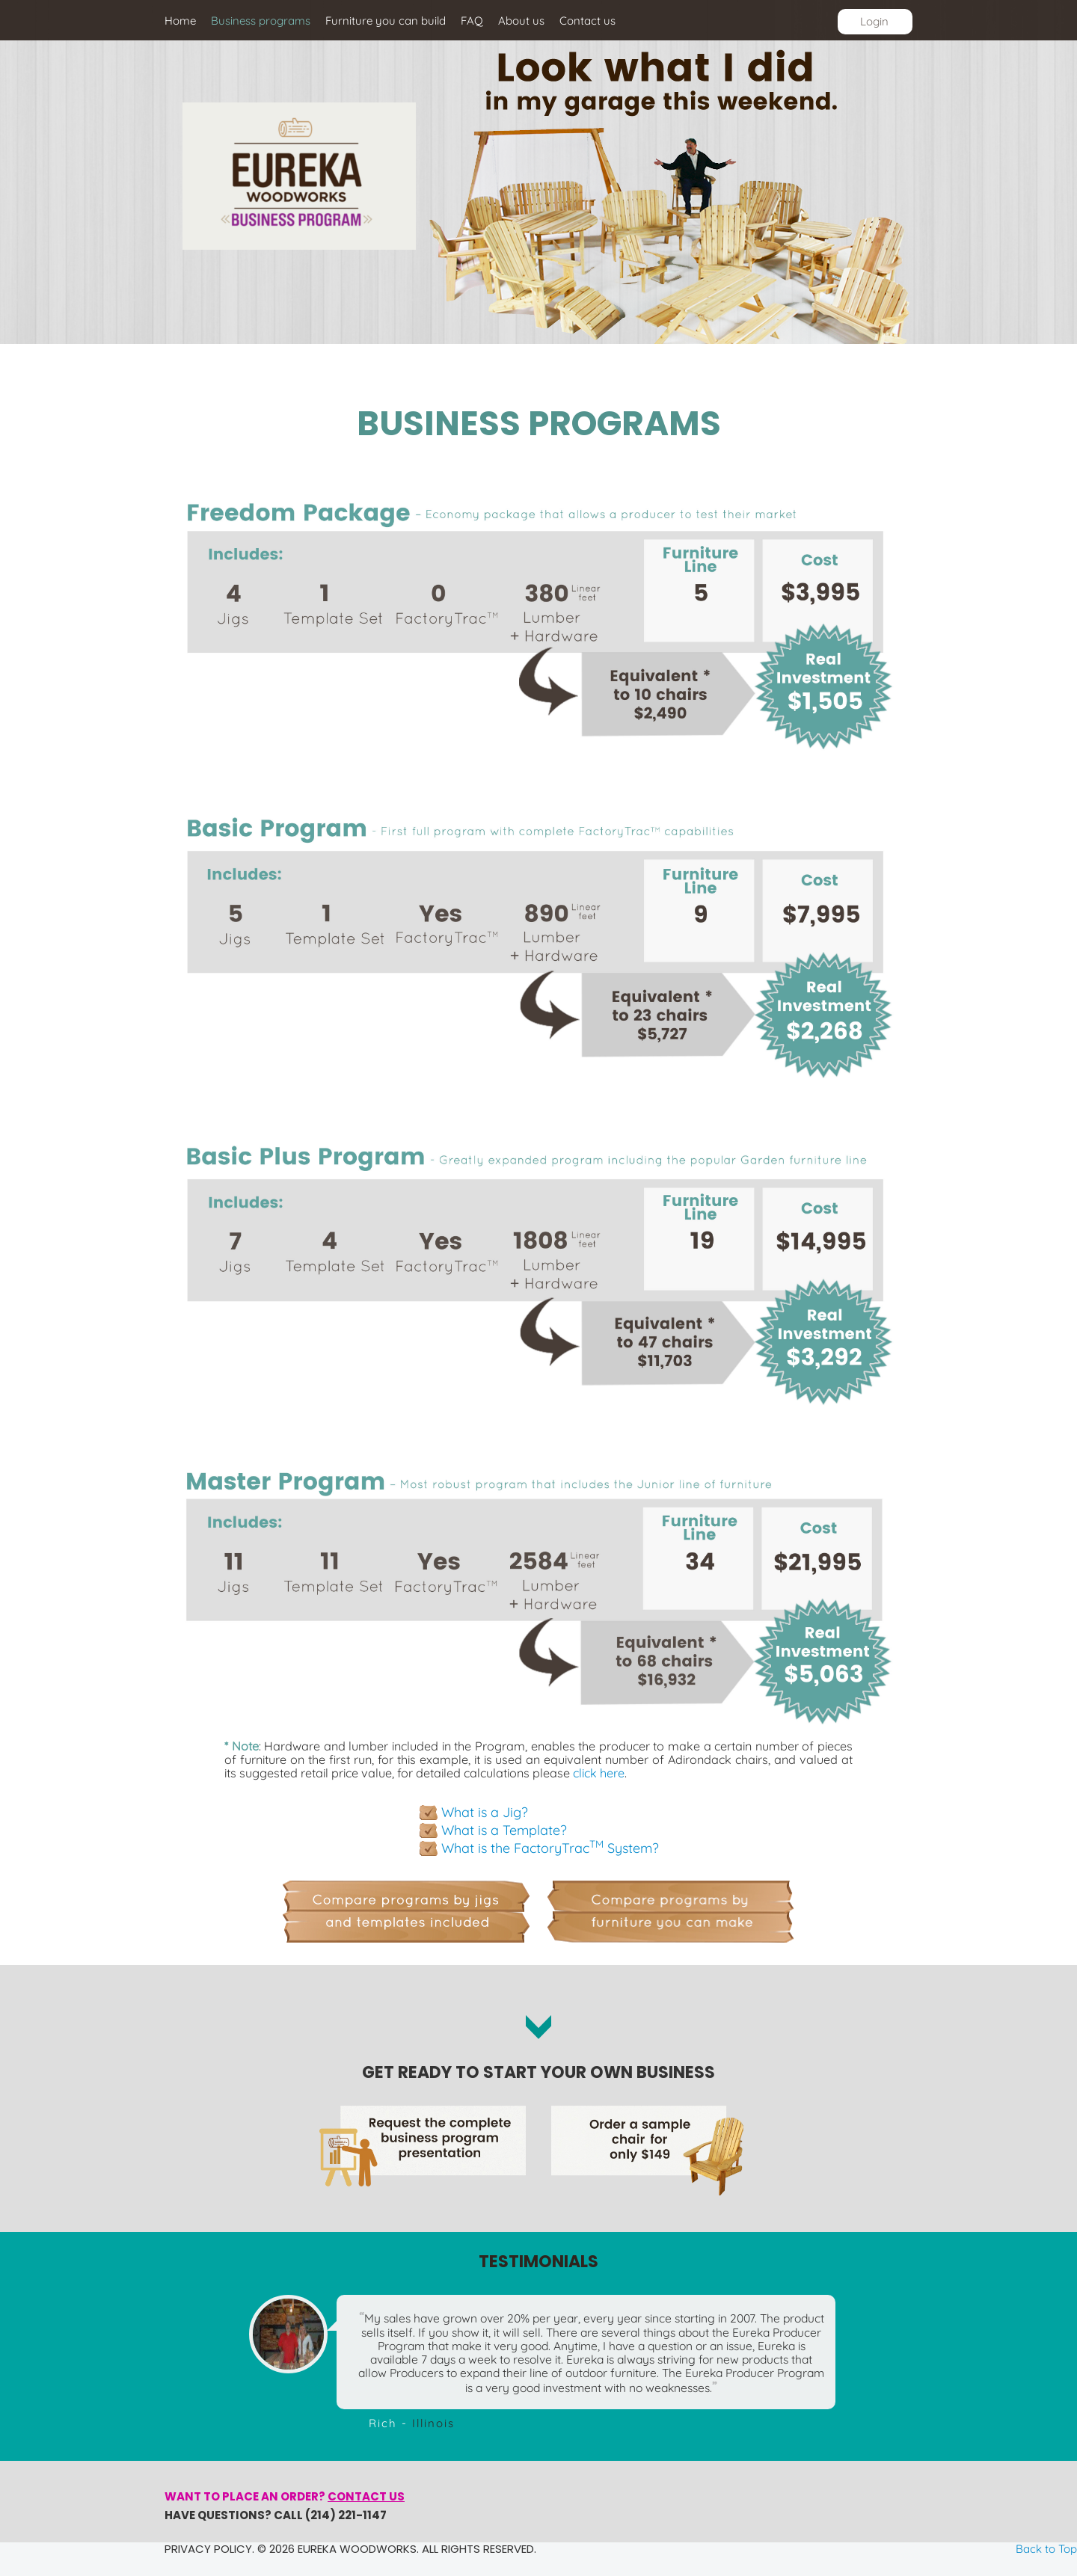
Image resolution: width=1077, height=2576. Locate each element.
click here (599, 1772)
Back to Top (1046, 2549)
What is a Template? (504, 1830)
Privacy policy (208, 2549)
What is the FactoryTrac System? (550, 1848)
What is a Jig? (484, 1812)
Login (874, 21)
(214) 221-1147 (346, 2515)
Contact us (366, 2496)
